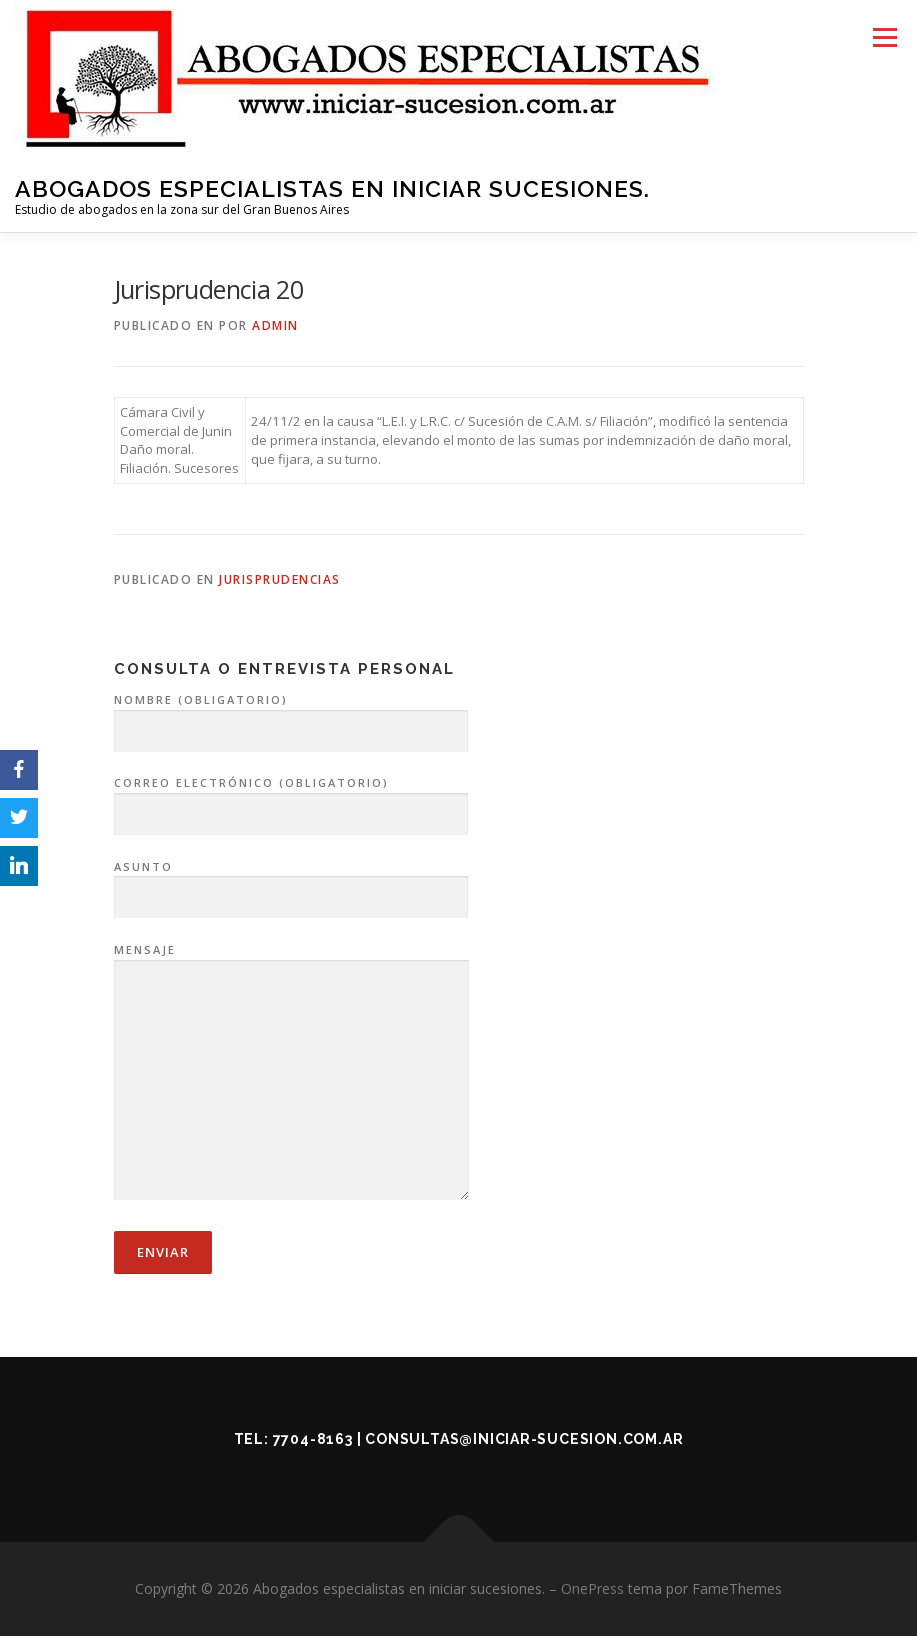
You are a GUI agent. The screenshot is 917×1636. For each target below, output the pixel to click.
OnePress (592, 1588)
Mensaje (291, 1073)
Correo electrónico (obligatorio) (291, 799)
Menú (884, 37)
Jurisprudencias (280, 579)
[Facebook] (19, 770)
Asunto (291, 883)
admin (275, 325)
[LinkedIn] (19, 866)
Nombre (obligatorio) (291, 716)
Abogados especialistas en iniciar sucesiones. (332, 188)
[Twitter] (19, 818)
